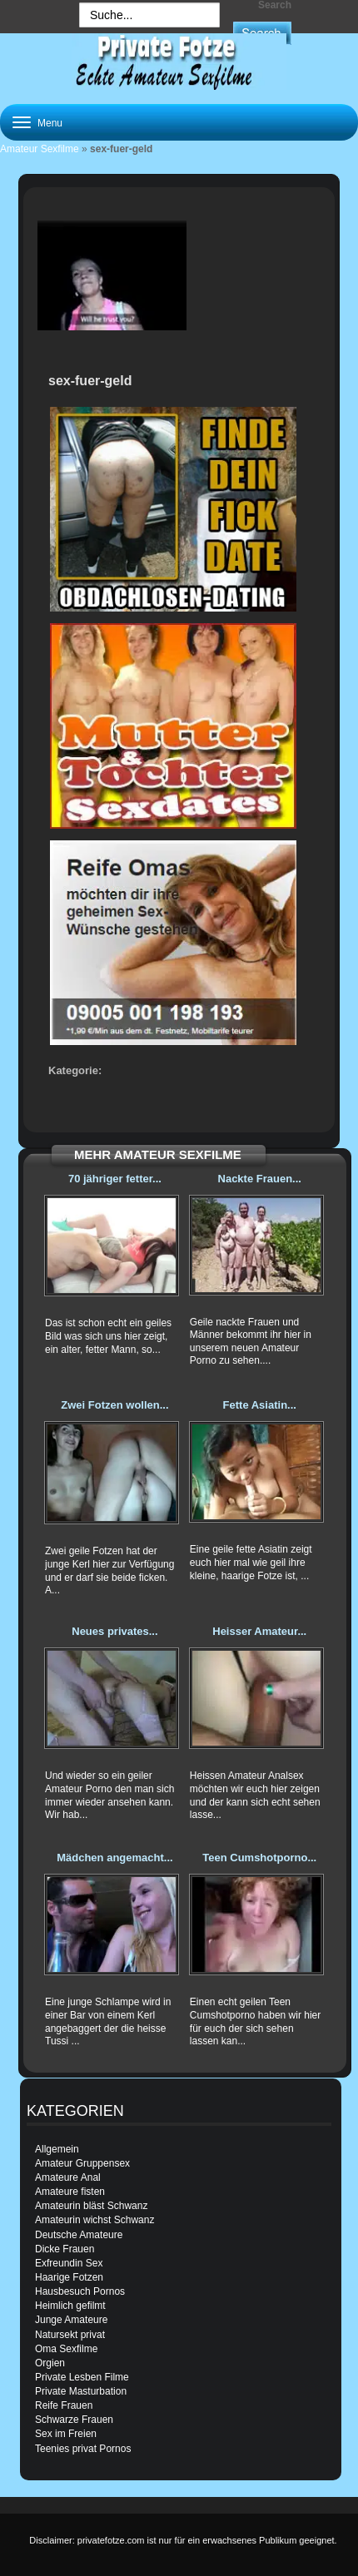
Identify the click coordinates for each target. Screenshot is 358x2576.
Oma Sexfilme (66, 2349)
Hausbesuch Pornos (80, 2291)
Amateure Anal (68, 2177)
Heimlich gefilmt (70, 2305)
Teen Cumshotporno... (259, 1857)
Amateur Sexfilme (39, 149)
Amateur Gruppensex (82, 2163)
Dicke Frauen (64, 2249)
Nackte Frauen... (259, 1178)
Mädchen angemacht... (114, 1857)
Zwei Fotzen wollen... (114, 1405)
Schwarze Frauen (74, 2419)
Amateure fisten (70, 2191)
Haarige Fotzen (69, 2277)
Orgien (50, 2363)
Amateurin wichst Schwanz (94, 2220)
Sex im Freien (66, 2434)
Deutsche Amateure (78, 2235)
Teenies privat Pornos (83, 2449)
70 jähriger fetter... (115, 1178)
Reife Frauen (63, 2405)
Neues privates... (114, 1631)
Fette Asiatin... (259, 1405)
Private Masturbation (81, 2391)
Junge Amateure (71, 2320)
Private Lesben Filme (82, 2377)
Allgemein (57, 2149)
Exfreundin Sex (68, 2263)
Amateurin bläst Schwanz (91, 2206)
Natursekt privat (70, 2335)
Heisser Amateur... (259, 1631)
